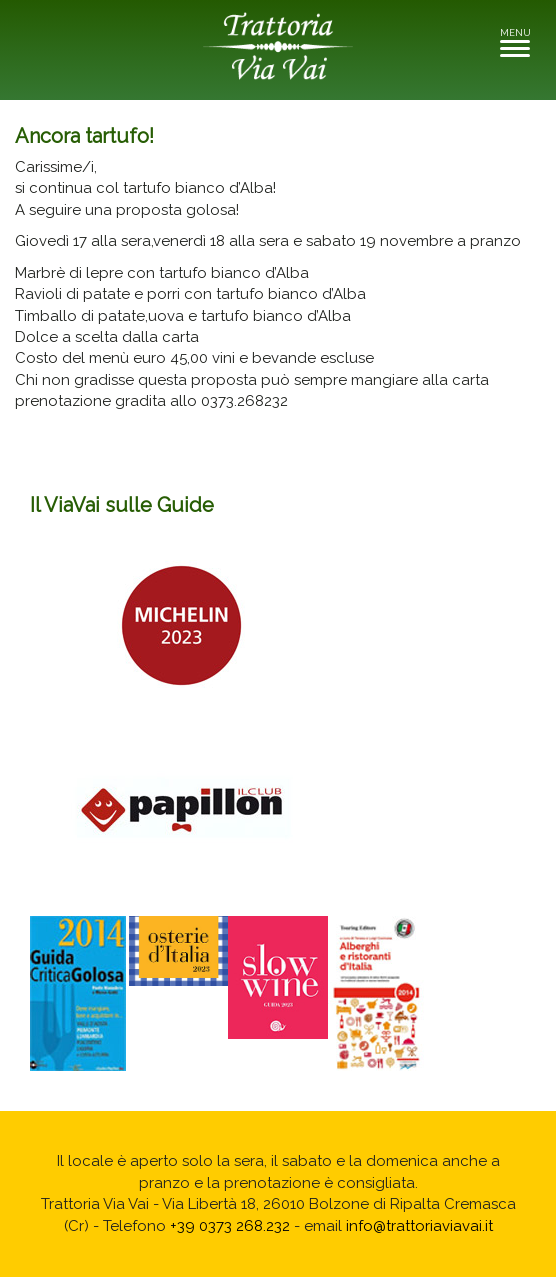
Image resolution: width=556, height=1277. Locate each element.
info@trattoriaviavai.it (419, 1226)
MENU (520, 41)
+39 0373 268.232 (230, 1226)
